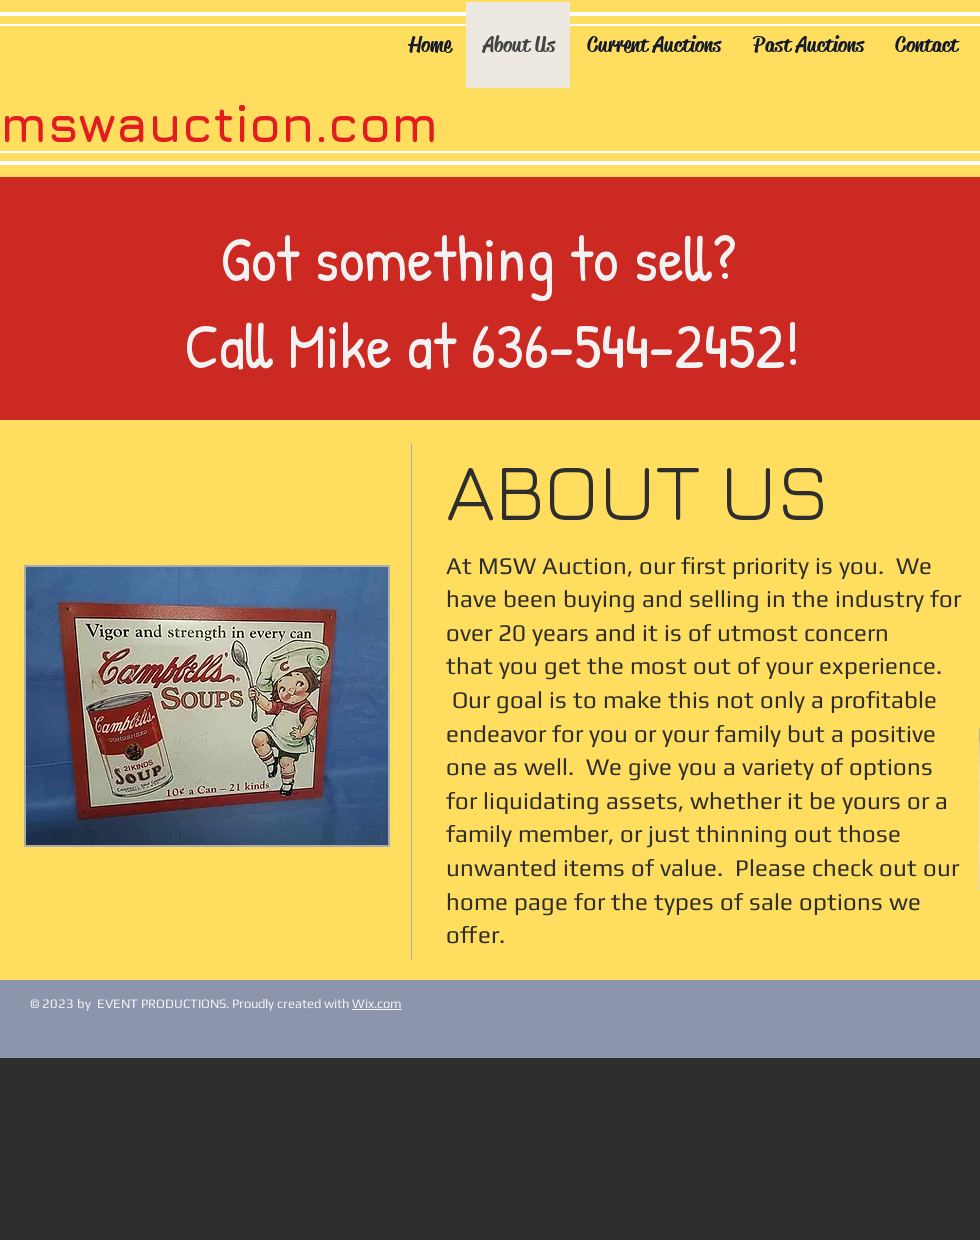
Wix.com (377, 1003)
